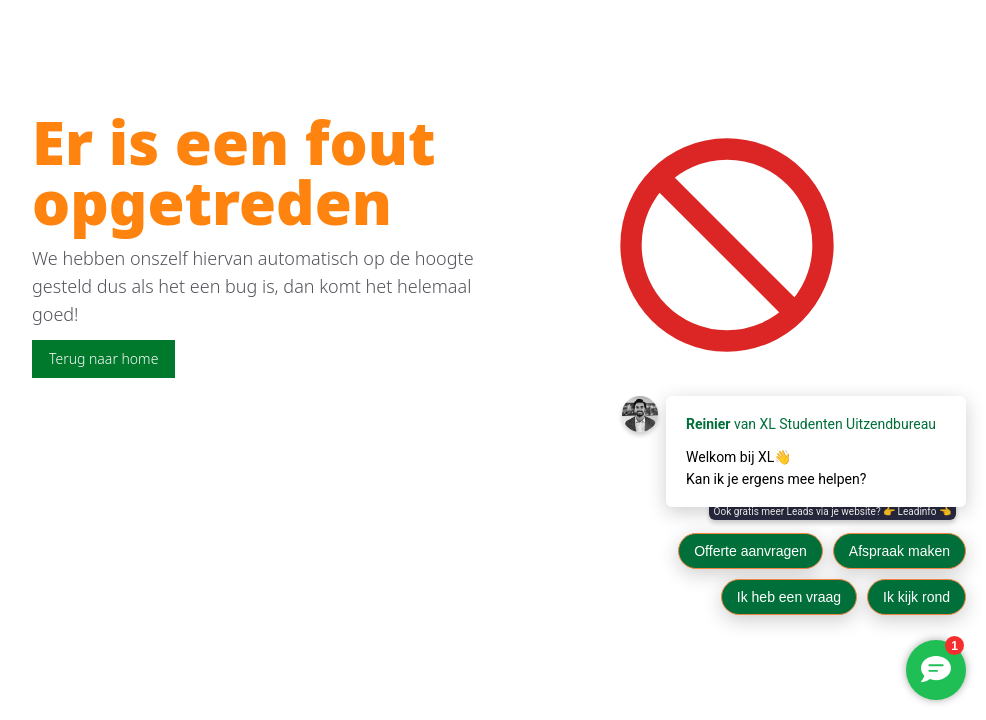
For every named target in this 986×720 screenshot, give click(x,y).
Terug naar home (103, 358)
